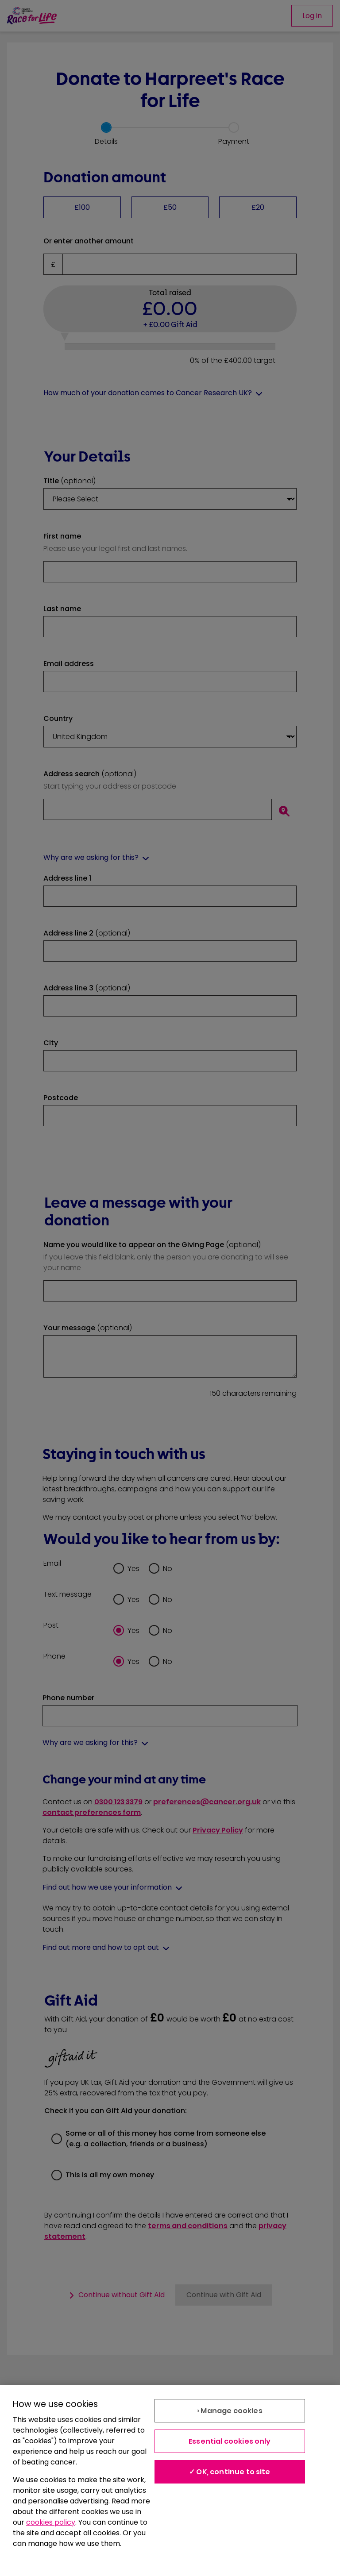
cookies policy (50, 2522)
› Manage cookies (230, 2411)
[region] (170, 2480)
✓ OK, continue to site (229, 2472)
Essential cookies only (230, 2441)
